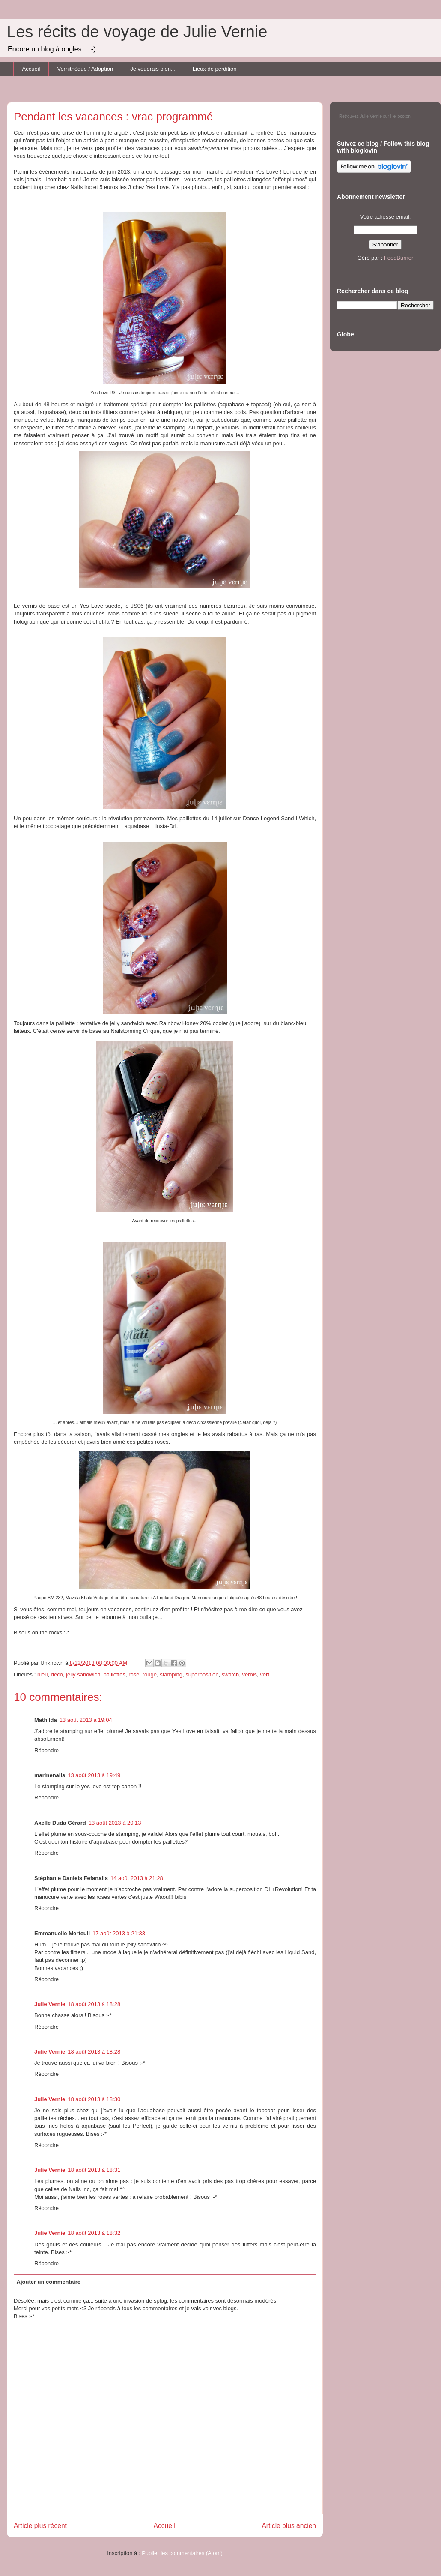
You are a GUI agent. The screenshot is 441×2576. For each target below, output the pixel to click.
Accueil (31, 69)
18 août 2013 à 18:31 (94, 2170)
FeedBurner (399, 258)
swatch (230, 1674)
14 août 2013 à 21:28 (136, 1878)
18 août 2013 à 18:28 (94, 2004)
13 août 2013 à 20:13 (115, 1823)
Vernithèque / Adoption (85, 69)
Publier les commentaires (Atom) (182, 2553)
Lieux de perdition (215, 69)
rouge (150, 1674)
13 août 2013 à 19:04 (86, 1720)
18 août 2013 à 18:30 (94, 2099)
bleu (42, 1674)
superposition (201, 1674)
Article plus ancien (289, 2525)
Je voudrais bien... (153, 69)
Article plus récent (40, 2525)
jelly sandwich (83, 1674)
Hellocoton (400, 116)
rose (133, 1674)
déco (57, 1674)
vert (264, 1674)
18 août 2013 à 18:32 (94, 2233)
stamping (171, 1674)
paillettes (114, 1674)
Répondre (46, 1750)
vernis (249, 1674)
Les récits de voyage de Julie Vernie (137, 32)
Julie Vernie (49, 2004)
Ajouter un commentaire (49, 2282)
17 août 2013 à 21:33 (118, 1933)
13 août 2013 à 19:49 (94, 1775)
